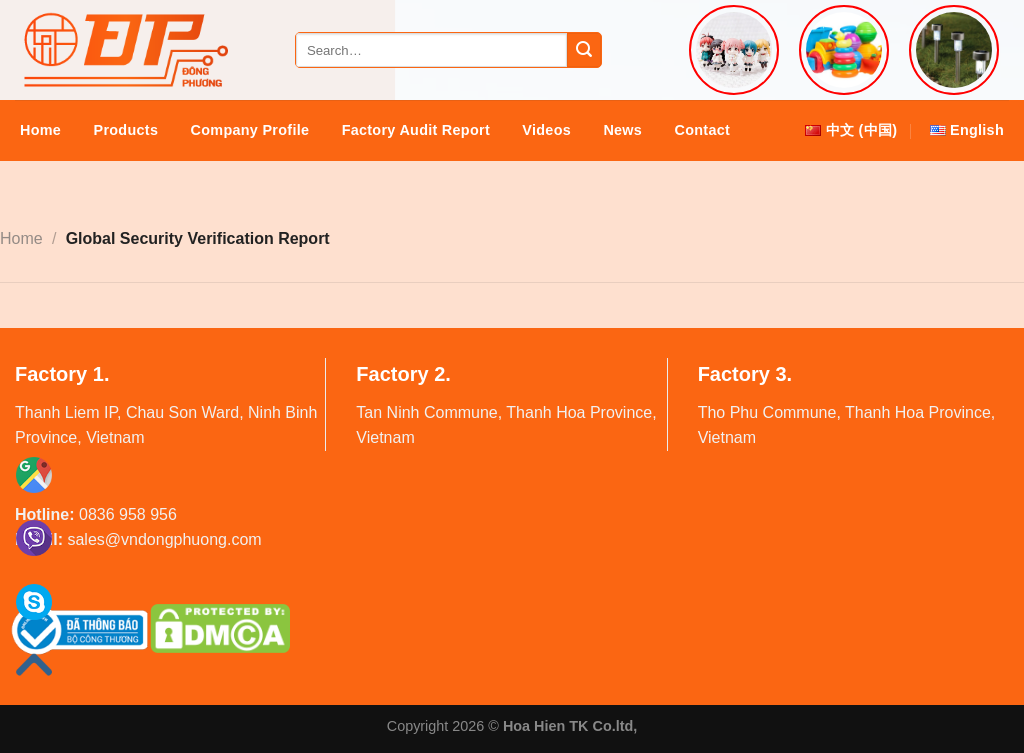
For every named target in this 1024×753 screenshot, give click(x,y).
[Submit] (584, 50)
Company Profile (250, 130)
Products (126, 130)
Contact (703, 130)
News (622, 130)
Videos (546, 130)
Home (40, 130)
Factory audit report (416, 130)
